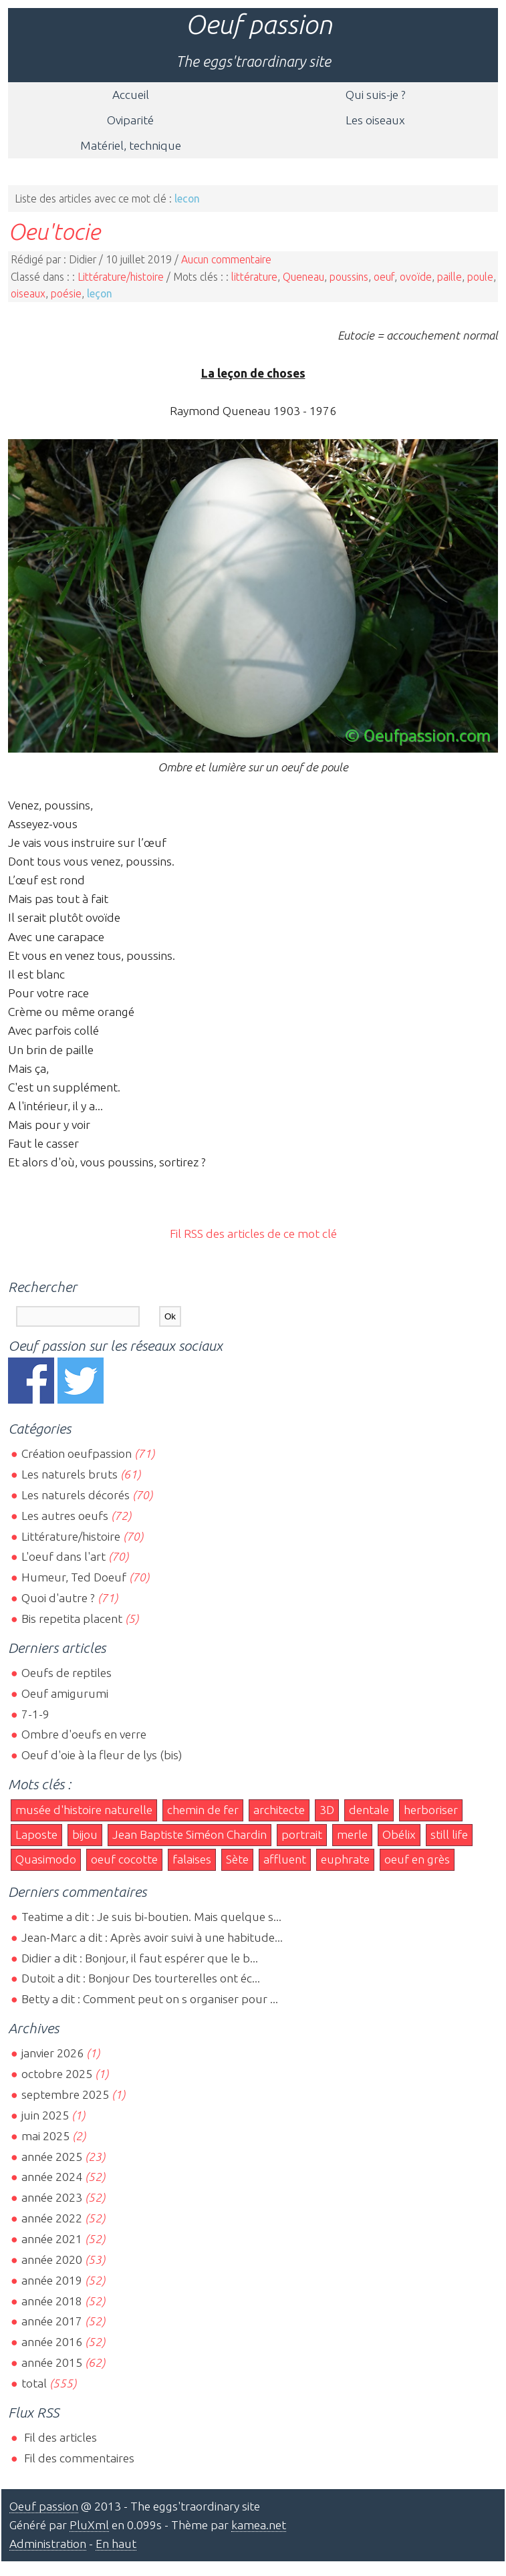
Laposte (36, 1834)
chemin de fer (203, 1809)
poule (480, 277)
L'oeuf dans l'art (63, 1556)
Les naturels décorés (75, 1495)
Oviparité (130, 120)
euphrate (345, 1859)
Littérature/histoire (121, 277)
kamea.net (258, 2525)
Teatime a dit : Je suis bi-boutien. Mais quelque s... (151, 1916)
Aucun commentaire (226, 259)
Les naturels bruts (69, 1474)
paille (449, 277)
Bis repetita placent (71, 1618)
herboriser (431, 1809)
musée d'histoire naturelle (83, 1809)
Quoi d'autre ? (58, 1597)
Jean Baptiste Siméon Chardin (189, 1834)
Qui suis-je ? (376, 94)
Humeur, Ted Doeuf (73, 1577)
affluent (284, 1859)
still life (449, 1834)
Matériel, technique (130, 145)
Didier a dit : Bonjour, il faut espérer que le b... (139, 1958)
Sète (237, 1859)
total (35, 2383)
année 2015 (51, 2362)
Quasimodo (45, 1859)
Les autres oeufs (64, 1515)
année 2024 (51, 2176)
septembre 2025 (65, 2094)
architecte (279, 1809)
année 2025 (51, 2156)
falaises (191, 1859)
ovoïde (416, 277)
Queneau (303, 277)
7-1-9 (35, 1714)
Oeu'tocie (54, 231)
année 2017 (51, 2321)
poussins (349, 277)
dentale (369, 1809)
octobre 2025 (56, 2073)
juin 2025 (45, 2115)
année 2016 (51, 2341)
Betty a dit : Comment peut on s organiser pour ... (149, 1998)
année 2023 (51, 2197)
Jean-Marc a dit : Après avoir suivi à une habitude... (152, 1937)
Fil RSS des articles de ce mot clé (253, 1233)
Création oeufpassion (76, 1453)
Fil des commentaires (77, 2458)
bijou (85, 1834)
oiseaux (28, 293)
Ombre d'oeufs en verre (83, 1734)
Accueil (130, 94)
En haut (116, 2543)
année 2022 (51, 2218)
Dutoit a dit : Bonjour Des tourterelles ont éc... (140, 1978)
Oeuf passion (258, 24)
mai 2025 (45, 2136)
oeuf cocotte (124, 1859)
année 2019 (51, 2280)
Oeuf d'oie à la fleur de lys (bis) (101, 1755)
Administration (47, 2543)
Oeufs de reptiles (66, 1672)
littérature (254, 277)
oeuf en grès (417, 1859)
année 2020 (51, 2259)
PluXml (89, 2525)
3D (327, 1809)
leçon (99, 293)
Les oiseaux (375, 120)
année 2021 (51, 2238)
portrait (301, 1834)
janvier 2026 (52, 2053)
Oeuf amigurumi (64, 1693)
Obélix (399, 1834)
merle (352, 1834)
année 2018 (51, 2301)
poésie (66, 293)
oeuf (384, 277)
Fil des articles (59, 2437)
